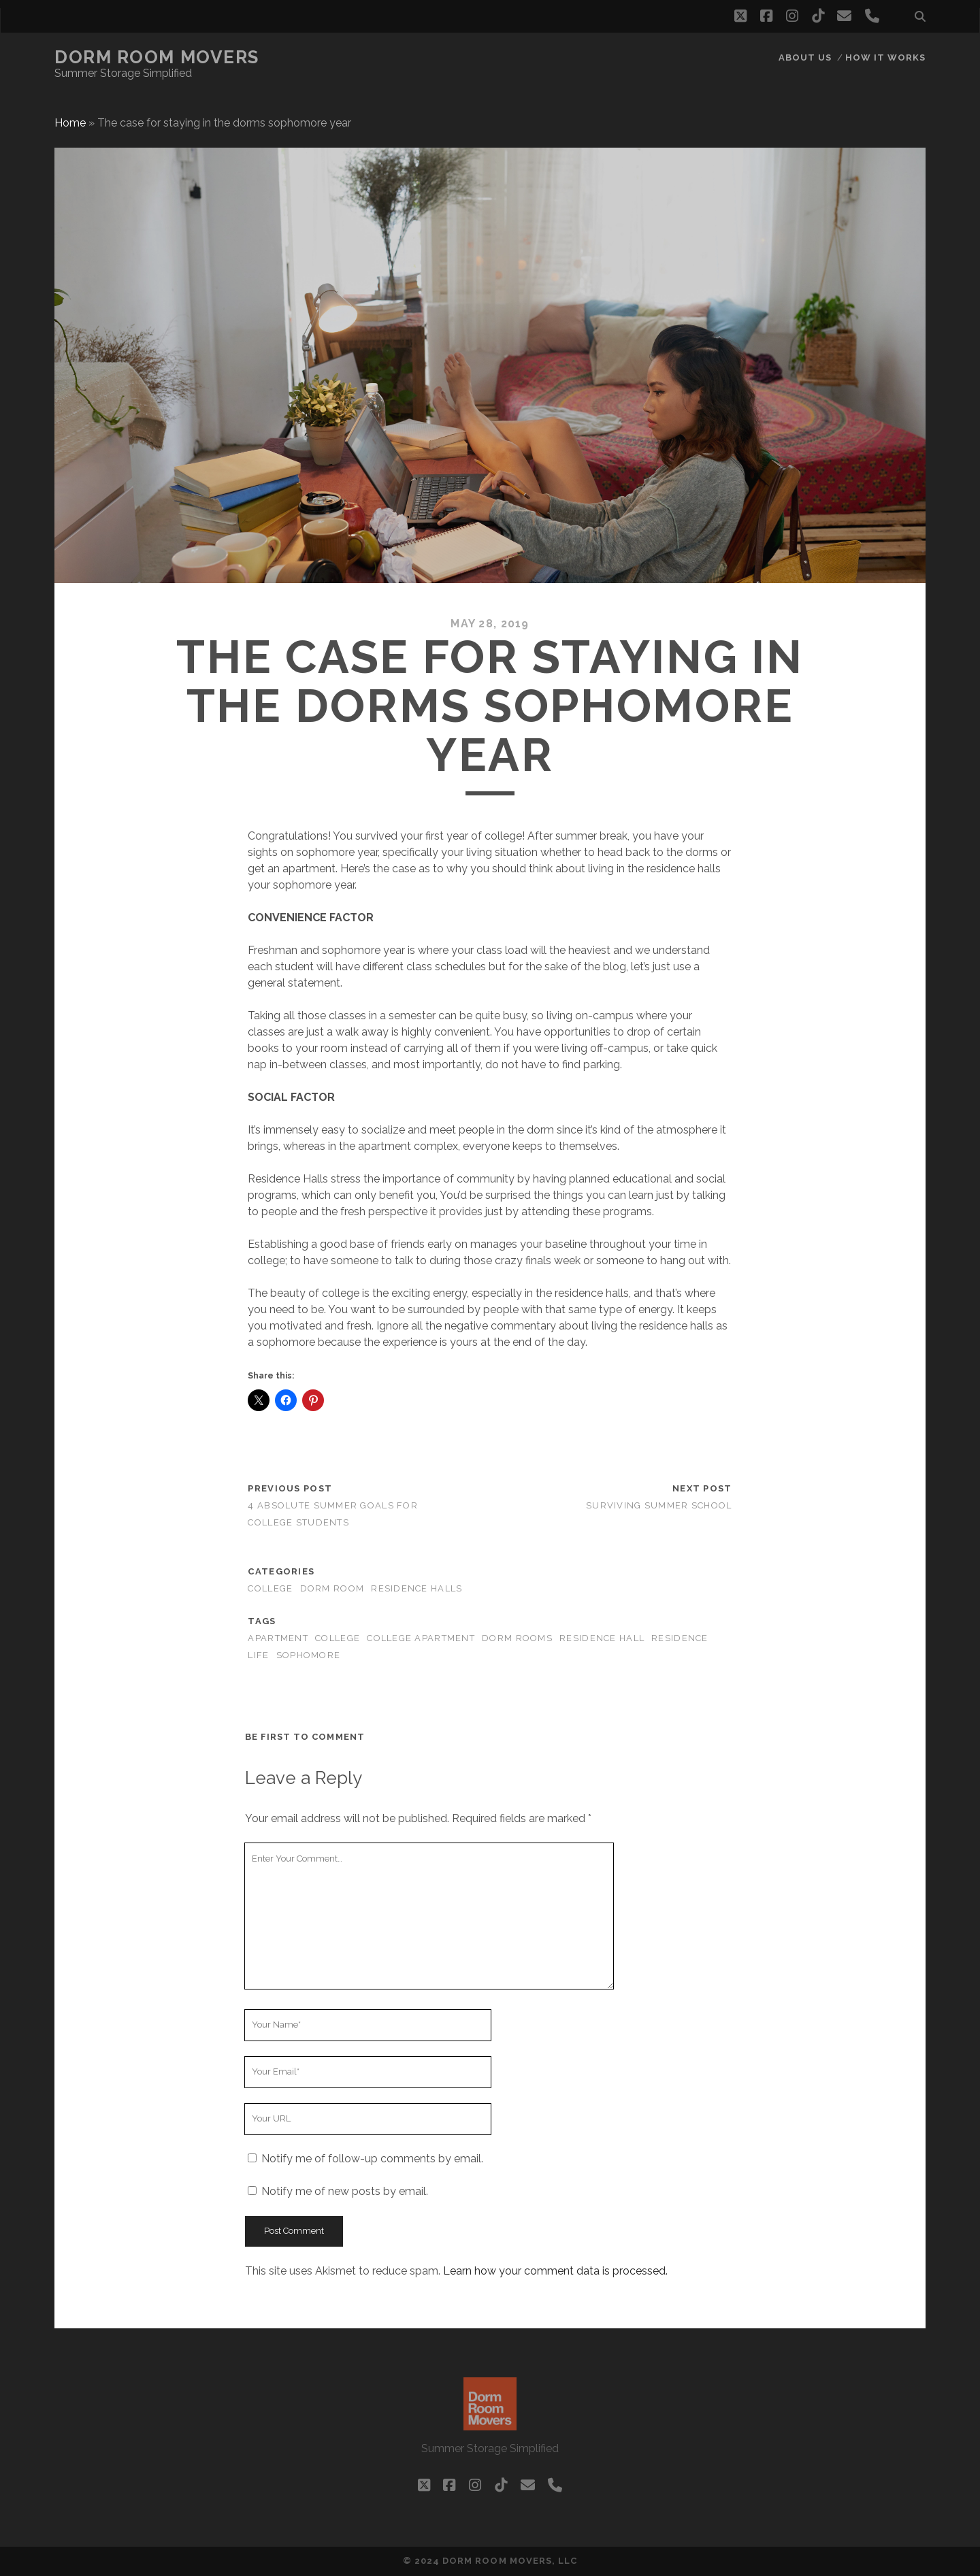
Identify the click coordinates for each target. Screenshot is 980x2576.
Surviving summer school (659, 1505)
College (337, 1638)
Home (70, 122)
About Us (805, 57)
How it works (885, 57)
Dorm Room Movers (156, 57)
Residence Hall (601, 1638)
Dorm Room (332, 1588)
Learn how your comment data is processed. (555, 2270)
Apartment (278, 1638)
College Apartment (421, 1638)
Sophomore (308, 1655)
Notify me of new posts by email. (344, 2191)
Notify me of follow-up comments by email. (372, 2158)
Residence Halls (416, 1588)
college (270, 1588)
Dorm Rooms (517, 1638)
